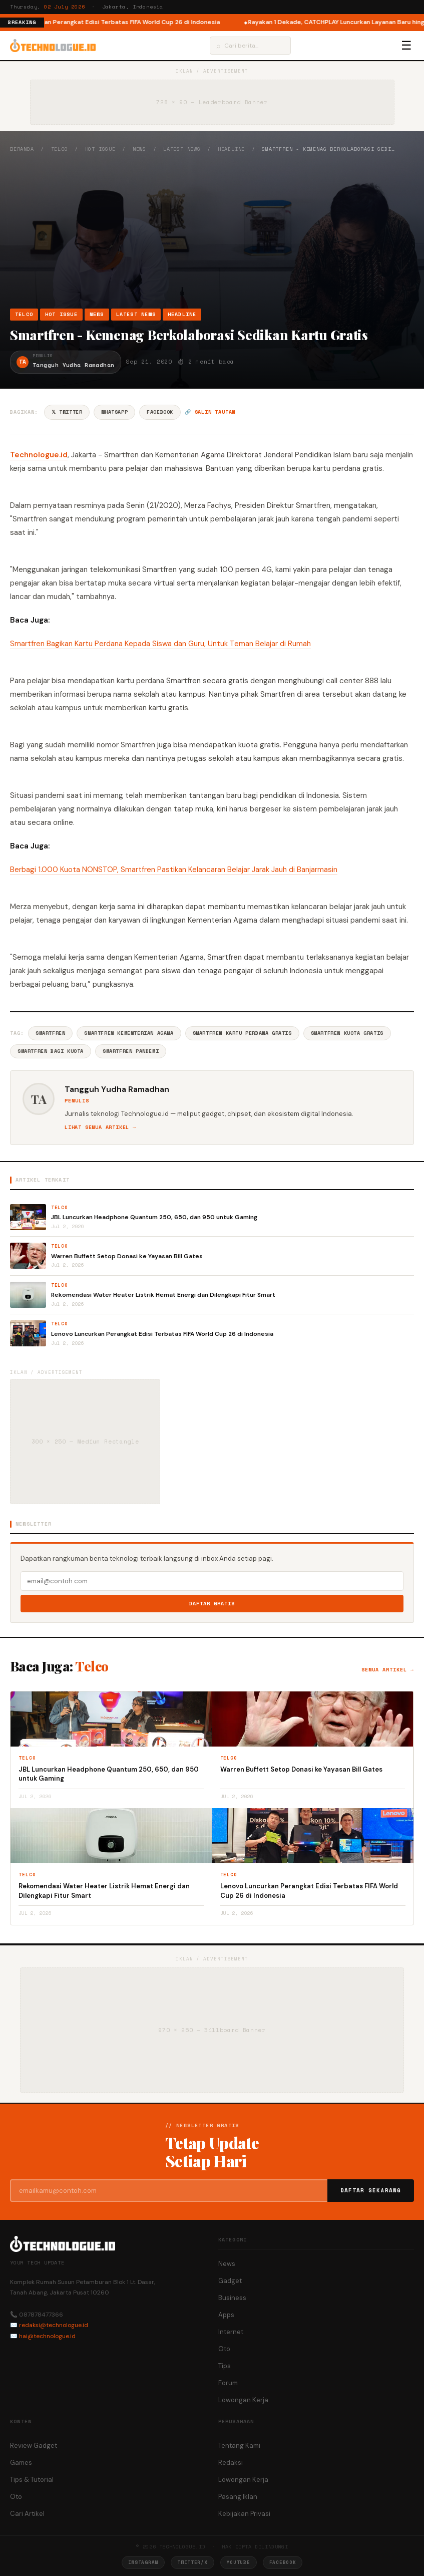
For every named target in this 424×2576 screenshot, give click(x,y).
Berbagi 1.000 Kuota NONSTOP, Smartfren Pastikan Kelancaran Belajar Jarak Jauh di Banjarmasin (173, 870)
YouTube (238, 2562)
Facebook (160, 412)
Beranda (22, 149)
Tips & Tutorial (32, 2479)
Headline (231, 149)
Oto (224, 2349)
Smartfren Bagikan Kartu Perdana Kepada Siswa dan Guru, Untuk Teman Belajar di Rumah (160, 644)
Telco (59, 149)
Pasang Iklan (237, 2496)
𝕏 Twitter (67, 412)
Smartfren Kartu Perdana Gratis (242, 1033)
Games (21, 2462)
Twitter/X (192, 2562)
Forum (228, 2383)
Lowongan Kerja (243, 2400)
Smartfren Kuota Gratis (347, 1033)
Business (232, 2298)
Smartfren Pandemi (131, 1051)
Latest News (182, 149)
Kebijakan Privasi (244, 2513)
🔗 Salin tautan (210, 412)
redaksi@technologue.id (53, 2325)
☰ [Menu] (406, 46)
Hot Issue (100, 149)
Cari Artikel (27, 2513)
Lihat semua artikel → (100, 1127)
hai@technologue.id (47, 2336)
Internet (230, 2332)
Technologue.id (39, 455)
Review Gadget (33, 2445)
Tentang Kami (239, 2445)
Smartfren (50, 1033)
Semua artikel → (387, 1669)
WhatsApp (114, 412)
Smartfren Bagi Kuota (51, 1051)
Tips (224, 2366)
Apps (226, 2315)
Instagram (143, 2562)
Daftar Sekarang (370, 2190)
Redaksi (230, 2462)
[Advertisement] (212, 230)
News (139, 149)
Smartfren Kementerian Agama (128, 1033)
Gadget (230, 2280)
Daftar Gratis (212, 1603)
